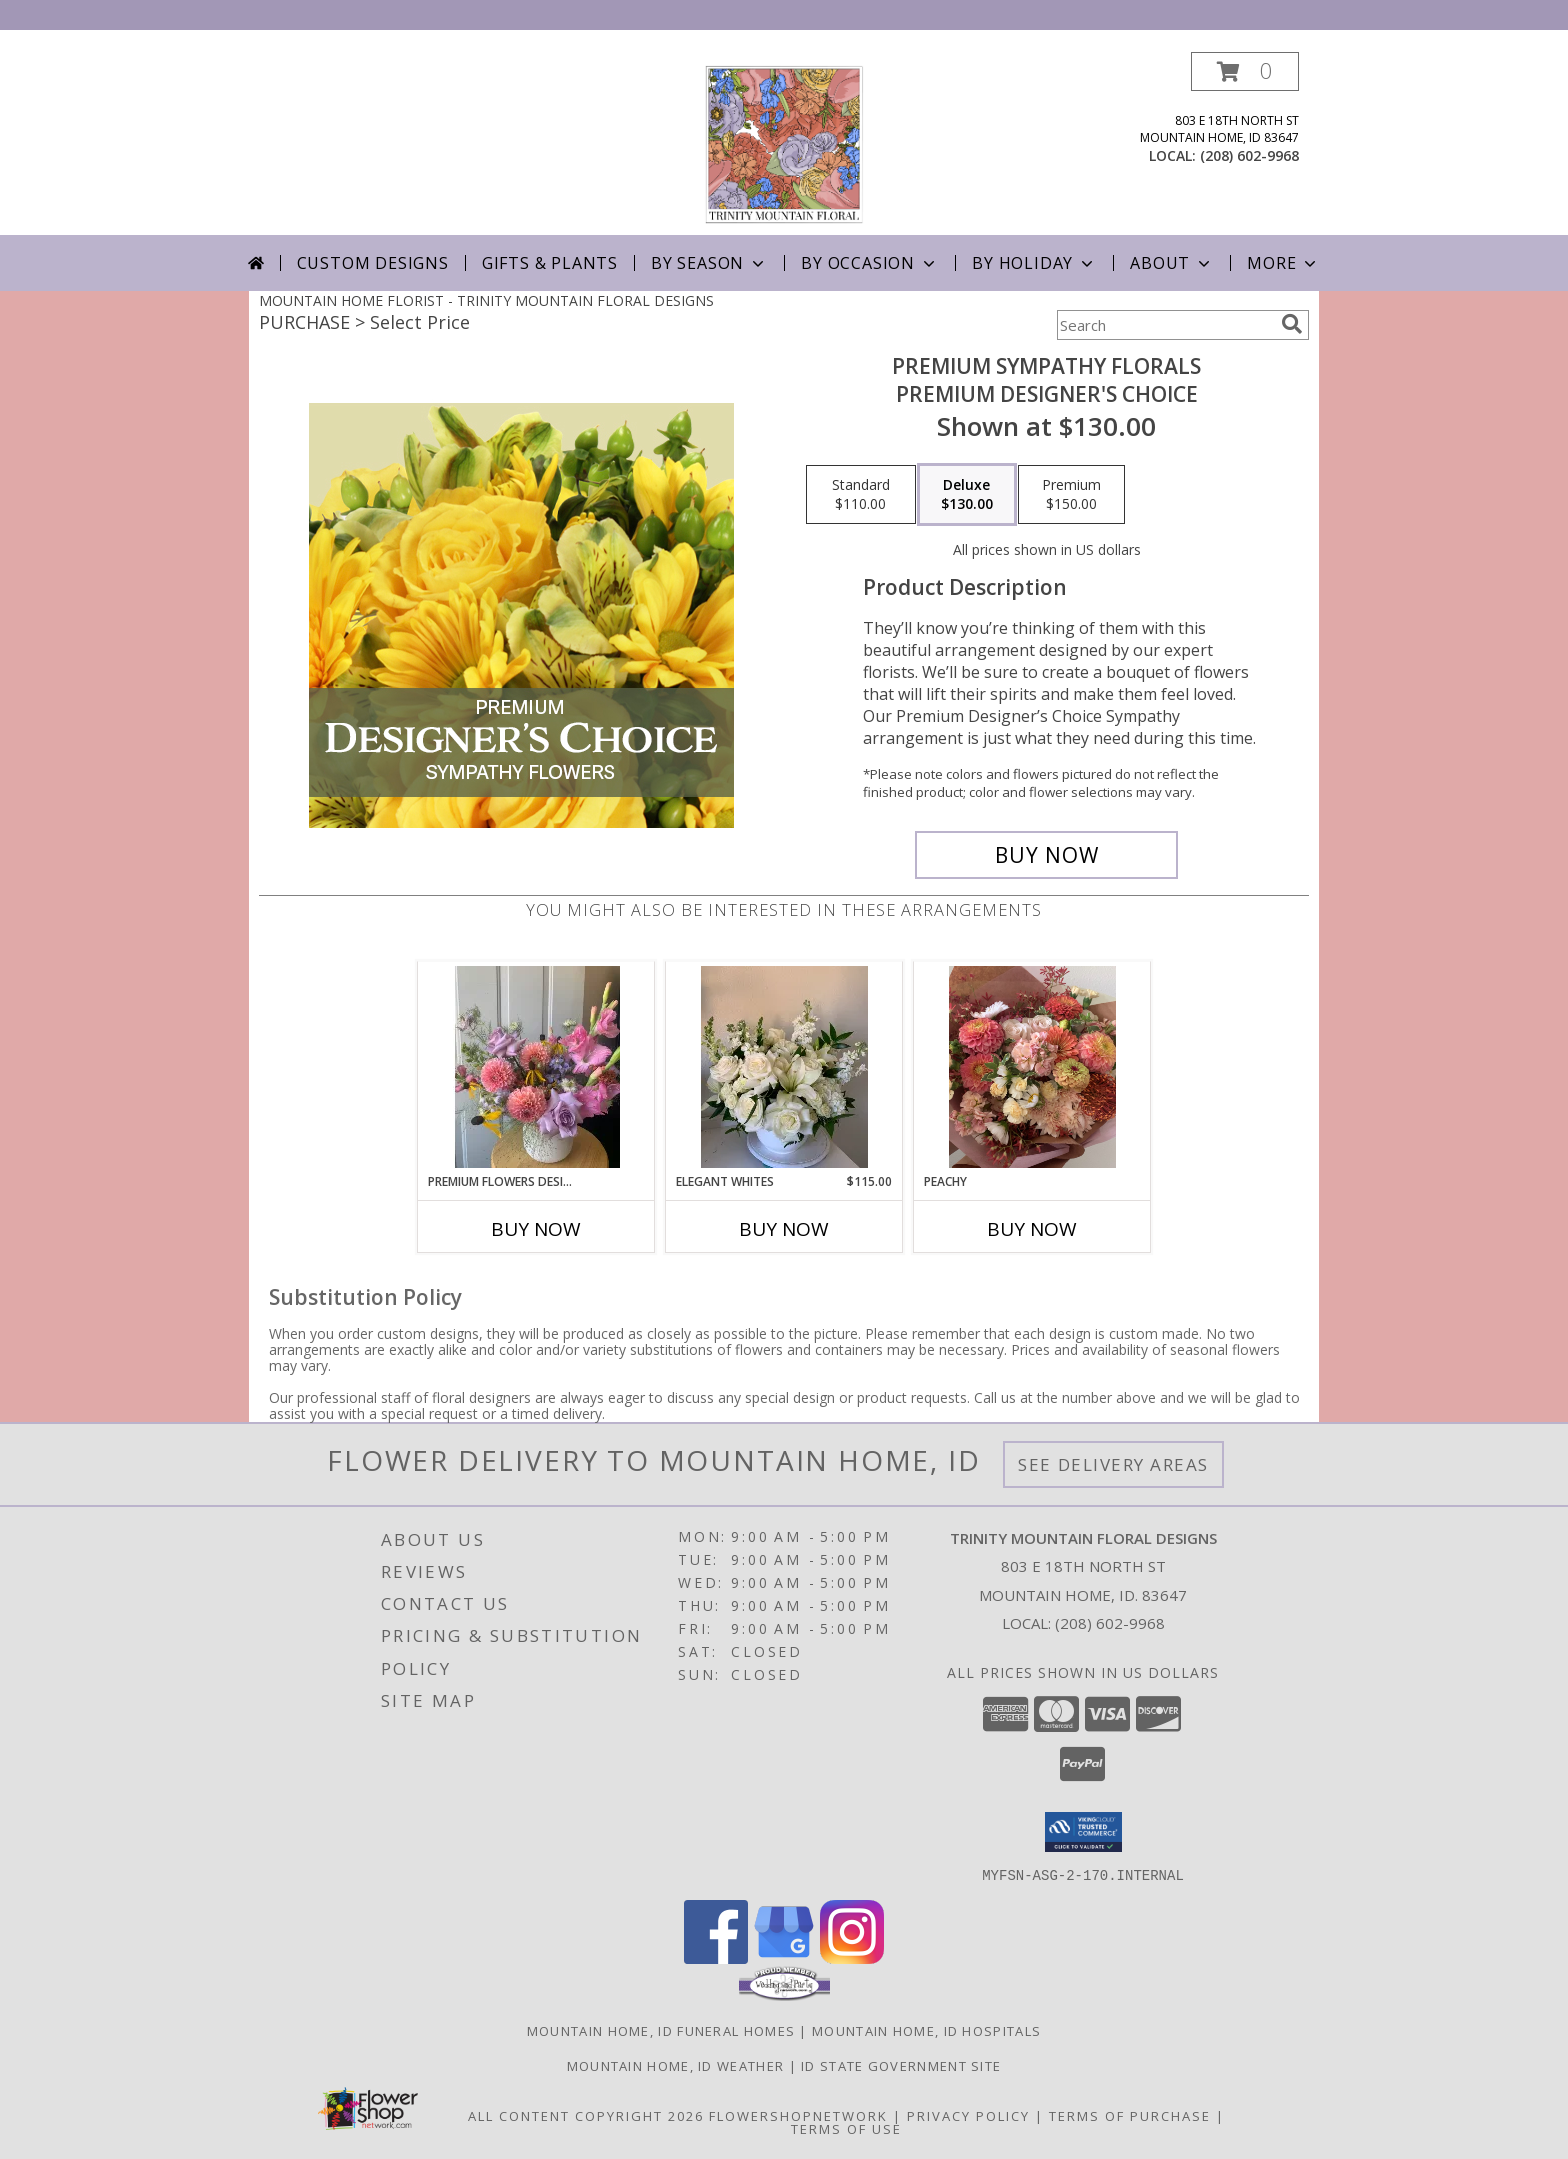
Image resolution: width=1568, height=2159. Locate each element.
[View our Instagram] (852, 1957)
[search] (1292, 324)
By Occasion (870, 263)
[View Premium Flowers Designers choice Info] (536, 1067)
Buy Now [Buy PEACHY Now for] (1032, 1229)
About (1172, 263)
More (1283, 263)
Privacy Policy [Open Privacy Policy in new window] (968, 2115)
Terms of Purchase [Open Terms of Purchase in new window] (1130, 2115)
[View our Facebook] (716, 1957)
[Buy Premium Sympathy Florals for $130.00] (1046, 855)
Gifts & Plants (550, 263)
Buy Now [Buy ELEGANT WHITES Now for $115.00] (784, 1229)
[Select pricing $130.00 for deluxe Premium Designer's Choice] (967, 495)
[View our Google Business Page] (784, 1957)
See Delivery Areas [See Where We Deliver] (1113, 1464)
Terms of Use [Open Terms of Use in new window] (846, 2128)
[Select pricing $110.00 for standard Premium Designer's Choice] (861, 495)
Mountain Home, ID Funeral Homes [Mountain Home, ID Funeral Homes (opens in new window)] (661, 2030)
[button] (1245, 71)
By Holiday (1034, 263)
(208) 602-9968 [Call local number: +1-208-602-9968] (1249, 155)
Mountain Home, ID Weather (676, 2065)
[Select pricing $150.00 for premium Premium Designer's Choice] (1071, 495)
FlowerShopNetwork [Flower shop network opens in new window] (798, 2115)
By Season (709, 263)
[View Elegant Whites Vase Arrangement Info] (784, 1067)
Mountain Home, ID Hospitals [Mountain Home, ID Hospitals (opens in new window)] (926, 2030)
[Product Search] (1165, 325)
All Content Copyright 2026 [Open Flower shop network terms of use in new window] (586, 2115)
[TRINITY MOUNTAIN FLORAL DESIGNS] (784, 143)
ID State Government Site (901, 2065)
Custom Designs (373, 263)
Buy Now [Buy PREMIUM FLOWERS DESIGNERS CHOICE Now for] (536, 1229)
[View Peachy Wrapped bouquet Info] (1032, 1067)
